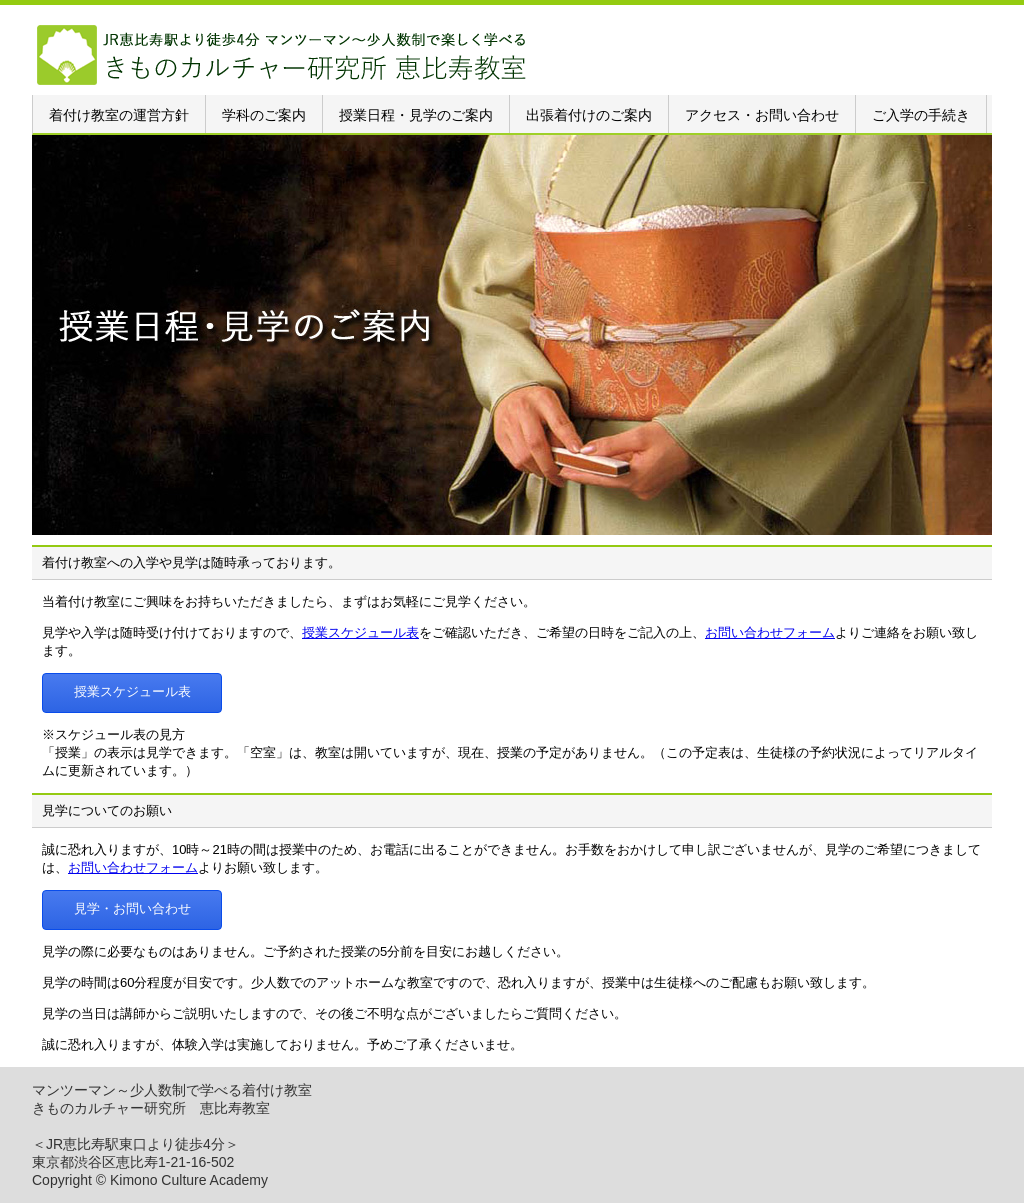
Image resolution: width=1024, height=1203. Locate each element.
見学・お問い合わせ (132, 908)
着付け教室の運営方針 (119, 115)
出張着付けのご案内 (589, 115)
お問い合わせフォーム (770, 632)
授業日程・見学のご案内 (416, 115)
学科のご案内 (264, 115)
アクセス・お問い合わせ (762, 115)
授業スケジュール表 (360, 632)
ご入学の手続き (921, 115)
